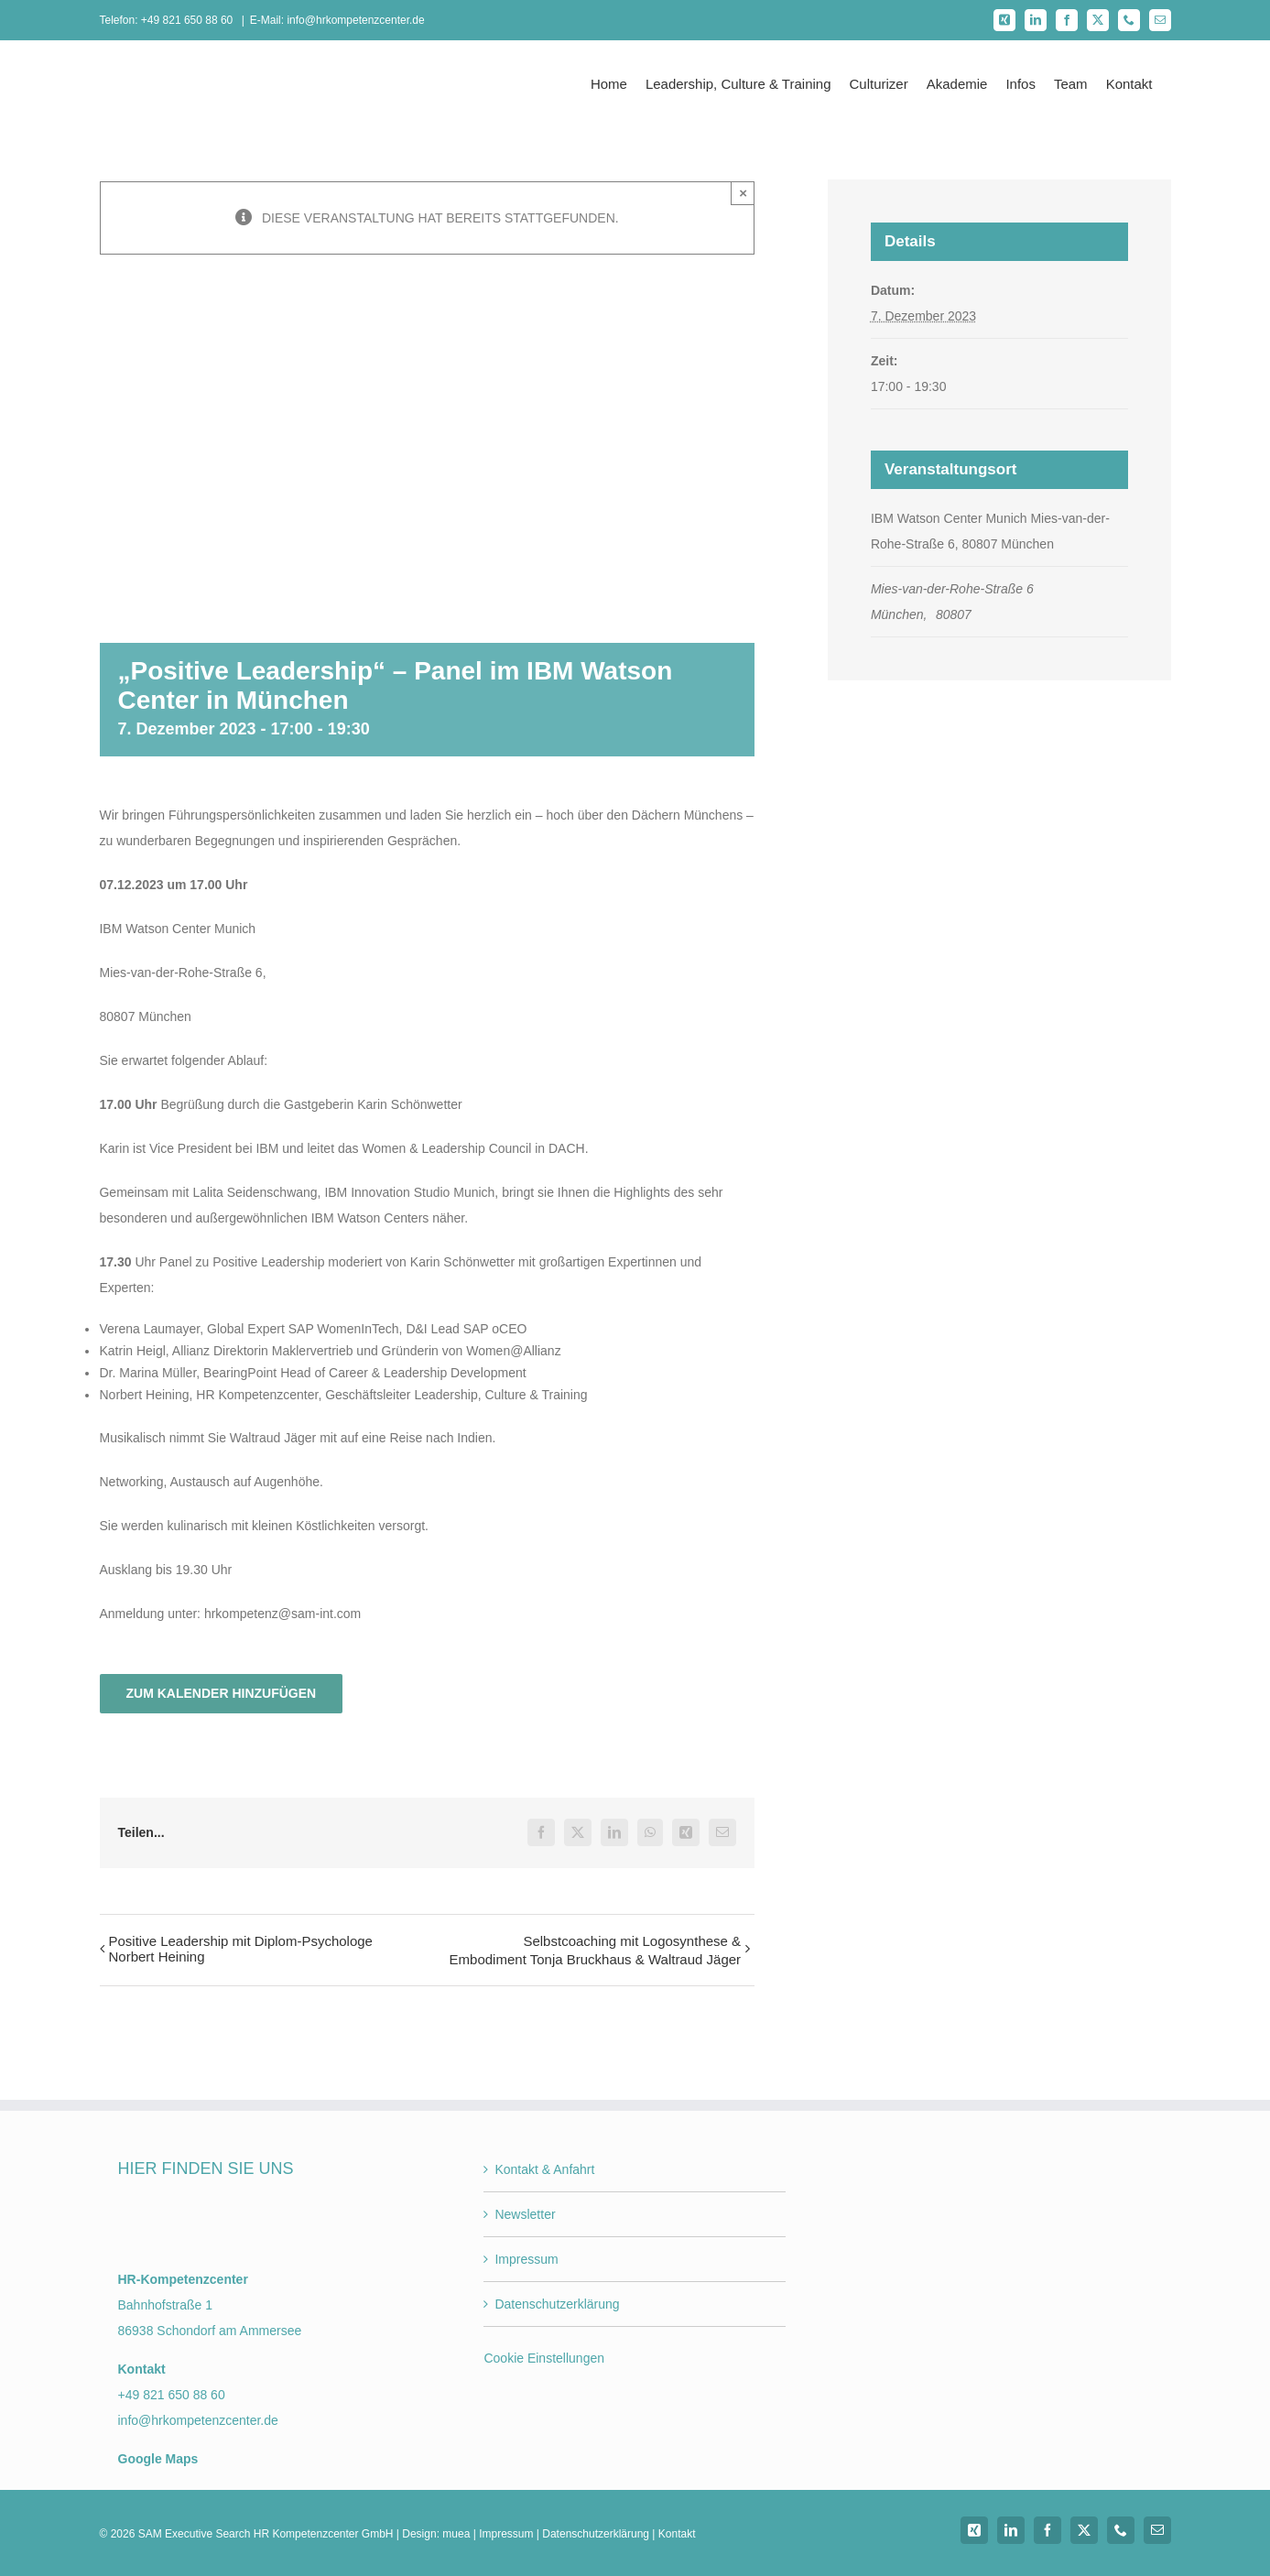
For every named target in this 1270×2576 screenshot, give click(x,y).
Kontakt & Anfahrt (544, 2169)
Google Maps (158, 2458)
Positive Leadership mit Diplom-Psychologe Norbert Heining (241, 1948)
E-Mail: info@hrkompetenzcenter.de (337, 20)
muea (456, 2533)
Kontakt (677, 2533)
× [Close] (743, 193)
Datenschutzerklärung (556, 2304)
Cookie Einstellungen (543, 2358)
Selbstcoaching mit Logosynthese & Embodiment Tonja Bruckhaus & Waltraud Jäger (596, 1950)
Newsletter (524, 2214)
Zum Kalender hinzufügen (221, 1693)
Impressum (526, 2259)
